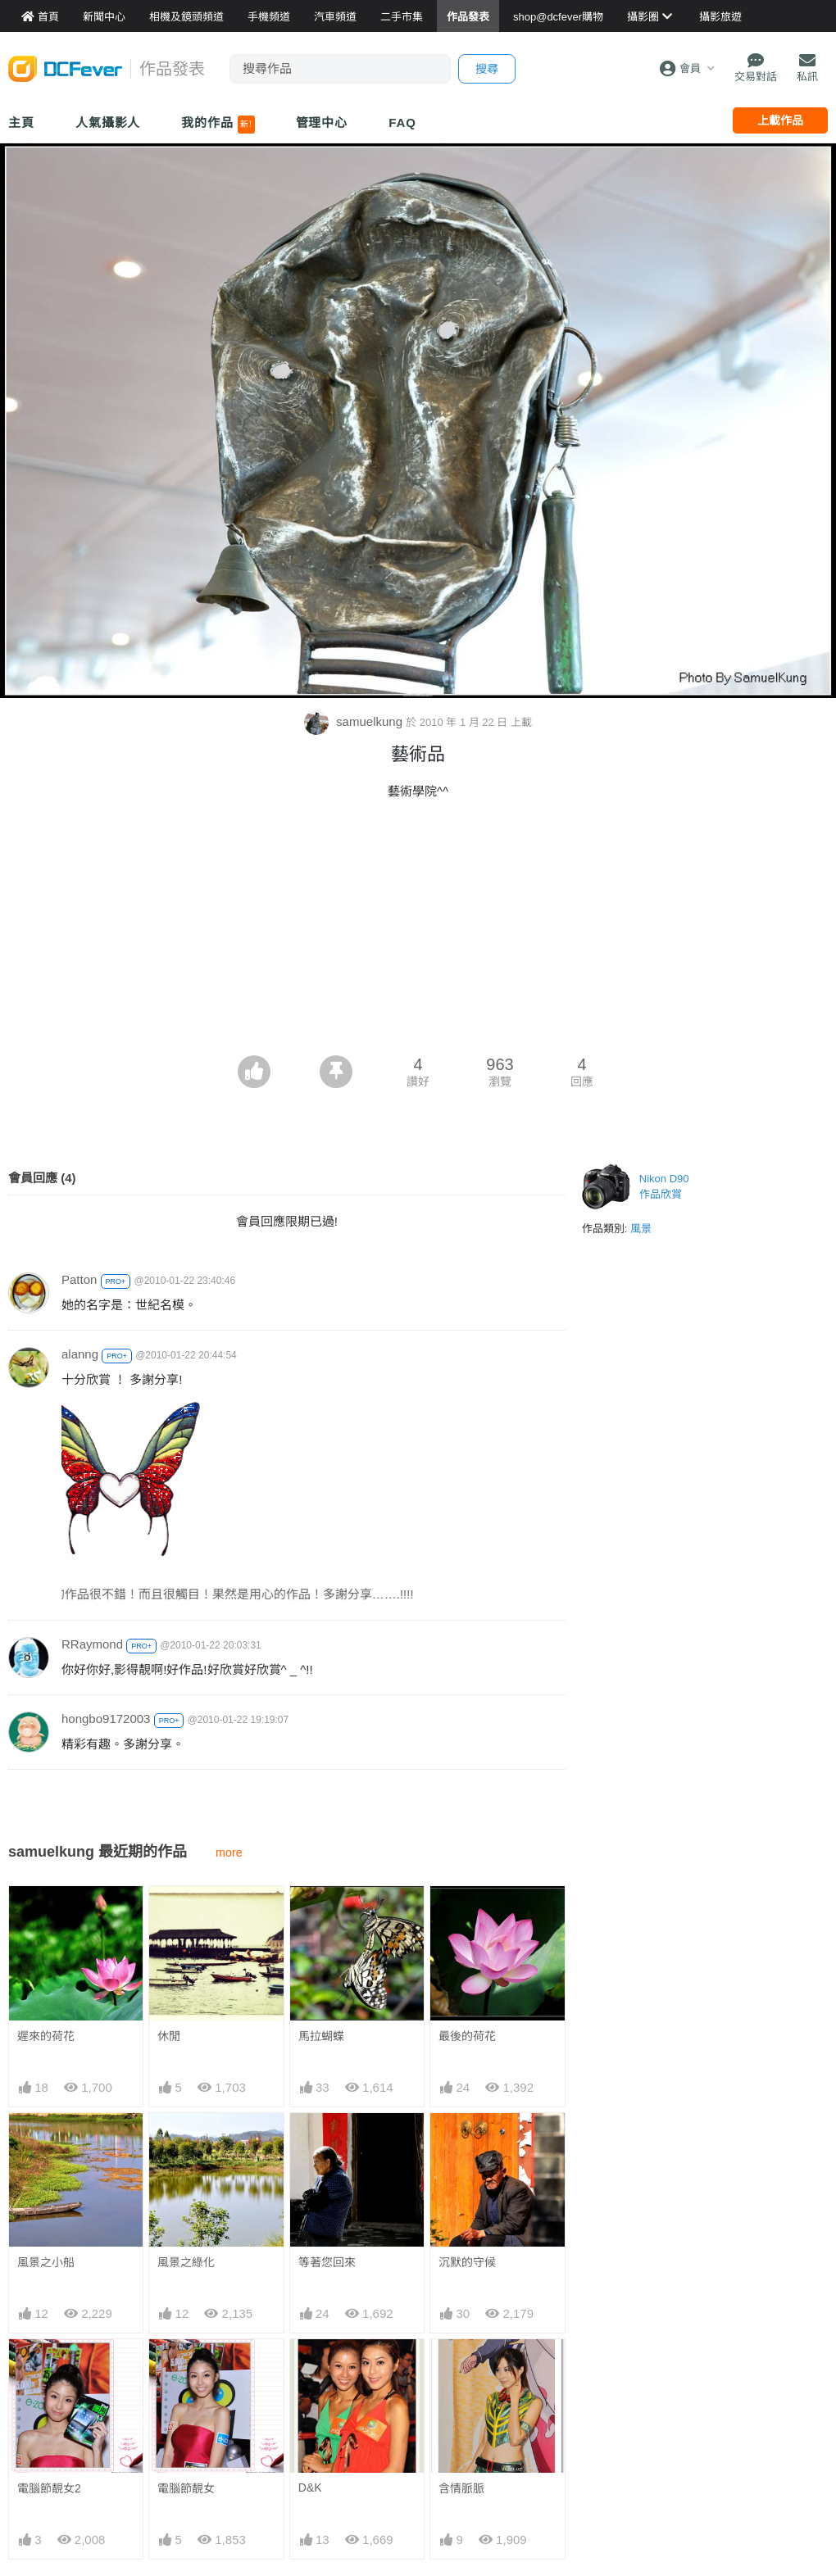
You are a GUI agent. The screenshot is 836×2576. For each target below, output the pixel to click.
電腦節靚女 (186, 2488)
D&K (310, 2367)
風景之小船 (46, 2262)
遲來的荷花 (46, 2036)
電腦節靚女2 (49, 2488)
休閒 (168, 2036)
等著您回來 (327, 2262)
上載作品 (780, 120)
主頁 (21, 122)
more (229, 1852)
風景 (641, 1228)
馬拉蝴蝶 (321, 2036)
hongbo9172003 (105, 1719)
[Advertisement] (418, 932)
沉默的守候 (467, 2262)
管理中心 (322, 122)
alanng (79, 1354)
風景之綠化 (186, 2262)
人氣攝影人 (108, 122)
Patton (79, 1279)
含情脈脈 (461, 2368)
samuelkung (355, 721)
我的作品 (217, 125)
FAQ (402, 122)
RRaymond (92, 1644)
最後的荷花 (467, 2036)
